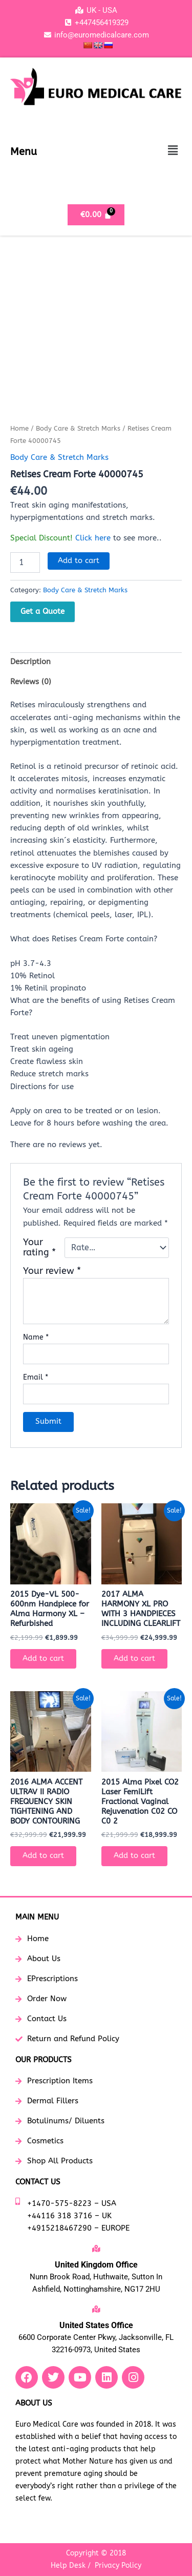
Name (36, 1337)
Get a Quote (42, 611)
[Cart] (96, 214)
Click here (93, 538)
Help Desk (68, 2565)
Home (19, 428)
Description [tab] (30, 661)
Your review (52, 1271)
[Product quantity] (25, 562)
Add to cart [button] (43, 1658)
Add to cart (78, 560)
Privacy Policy (118, 2565)
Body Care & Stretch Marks (78, 428)
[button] (173, 151)
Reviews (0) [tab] (30, 681)
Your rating (39, 1247)
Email (35, 1377)
